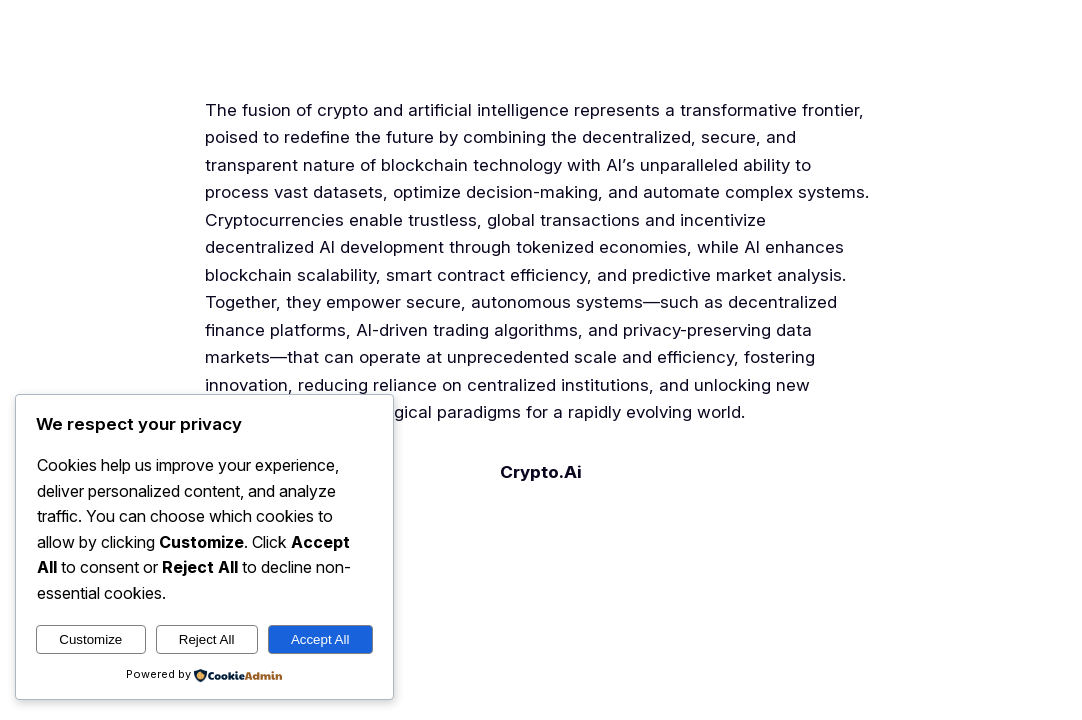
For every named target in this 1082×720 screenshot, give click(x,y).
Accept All (320, 639)
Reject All (207, 639)
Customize (90, 639)
